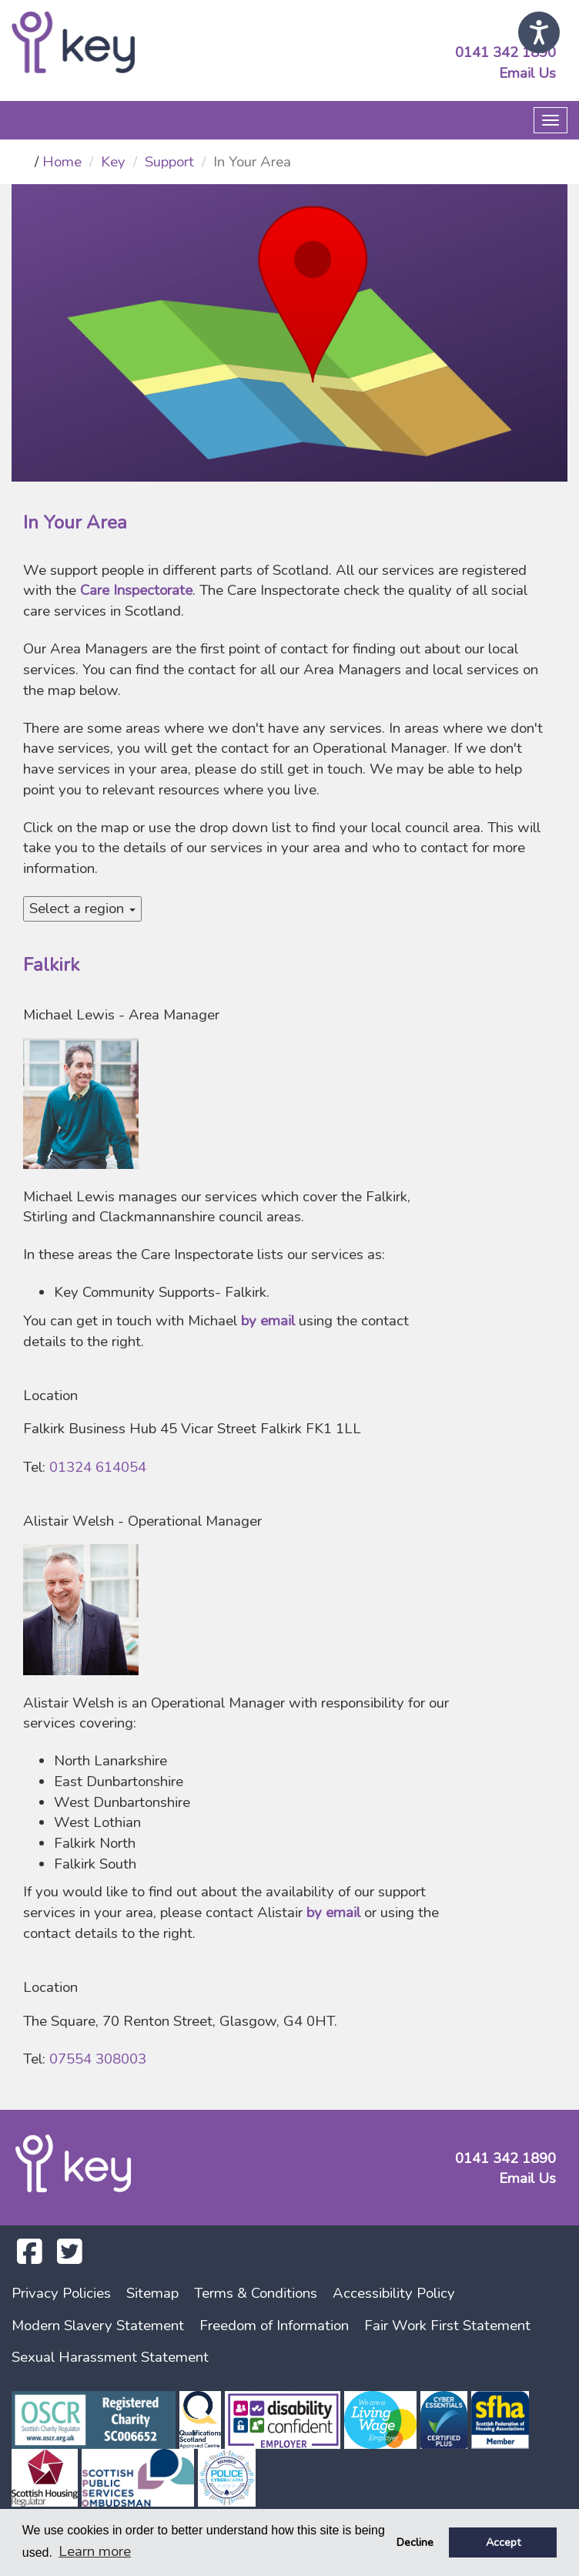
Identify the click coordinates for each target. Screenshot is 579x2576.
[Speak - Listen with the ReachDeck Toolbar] (539, 32)
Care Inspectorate (136, 590)
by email (268, 1321)
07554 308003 (97, 2059)
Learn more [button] (95, 2551)
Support (169, 162)
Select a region (82, 908)
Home (62, 162)
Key (113, 162)
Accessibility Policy (394, 2293)
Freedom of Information (274, 2326)
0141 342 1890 (505, 52)
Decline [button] (415, 2542)
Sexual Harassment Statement (110, 2357)
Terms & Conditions (255, 2293)
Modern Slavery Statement (98, 2326)
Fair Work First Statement (447, 2326)
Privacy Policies (61, 2293)
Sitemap (152, 2293)
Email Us (527, 73)
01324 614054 (97, 1467)
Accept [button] (503, 2542)
